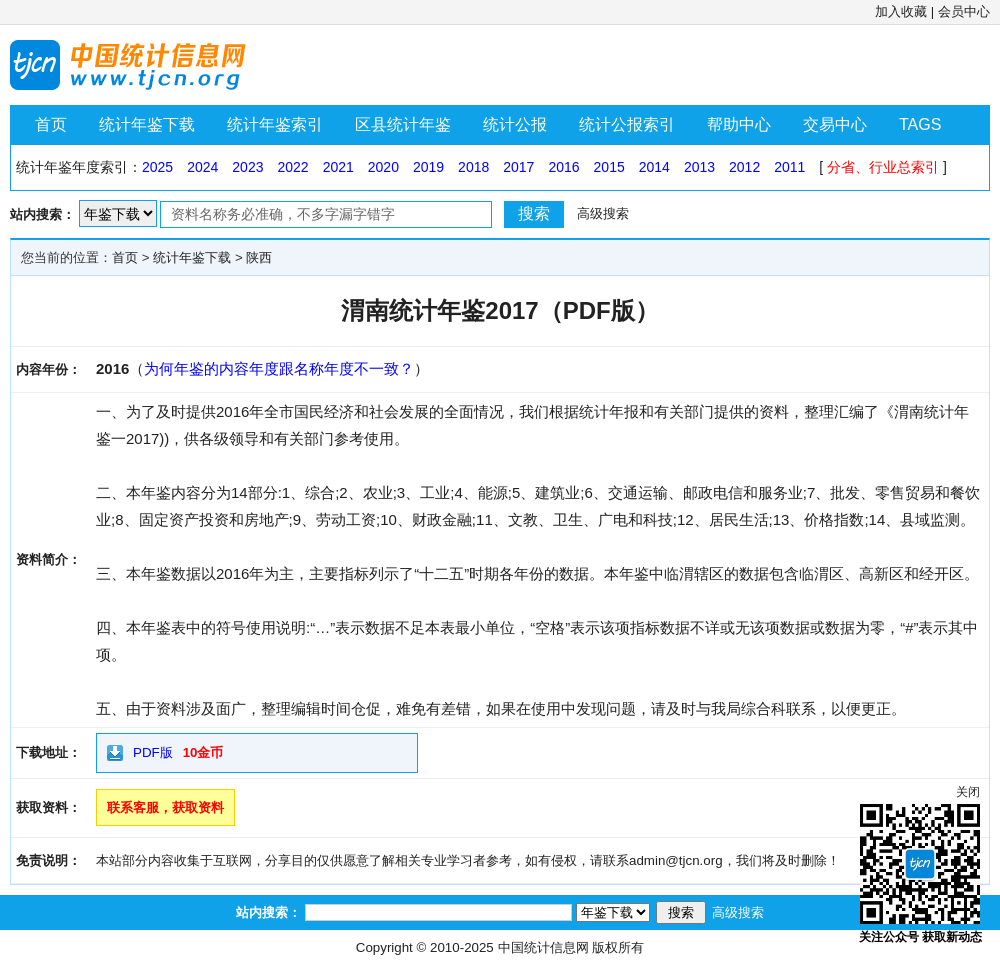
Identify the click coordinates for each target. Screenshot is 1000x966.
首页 (51, 124)
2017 (518, 167)
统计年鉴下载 (147, 124)
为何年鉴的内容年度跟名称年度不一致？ (279, 368)
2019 (428, 167)
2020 (383, 167)
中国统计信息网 (543, 947)
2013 (699, 167)
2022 (292, 167)
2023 (247, 167)
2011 (789, 167)
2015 (609, 167)
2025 (157, 167)
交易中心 (835, 124)
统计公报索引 (627, 124)
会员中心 (964, 11)
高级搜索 (603, 213)
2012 (744, 167)
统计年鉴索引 (275, 124)
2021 (338, 167)
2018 (473, 167)
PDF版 (153, 752)
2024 (202, 167)
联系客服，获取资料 (165, 807)
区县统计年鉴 (403, 124)
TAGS (920, 124)
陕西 (259, 257)
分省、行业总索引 (883, 167)
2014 (654, 167)
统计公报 (515, 124)
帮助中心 (739, 124)
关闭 (968, 792)
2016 (563, 167)
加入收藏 (901, 11)
